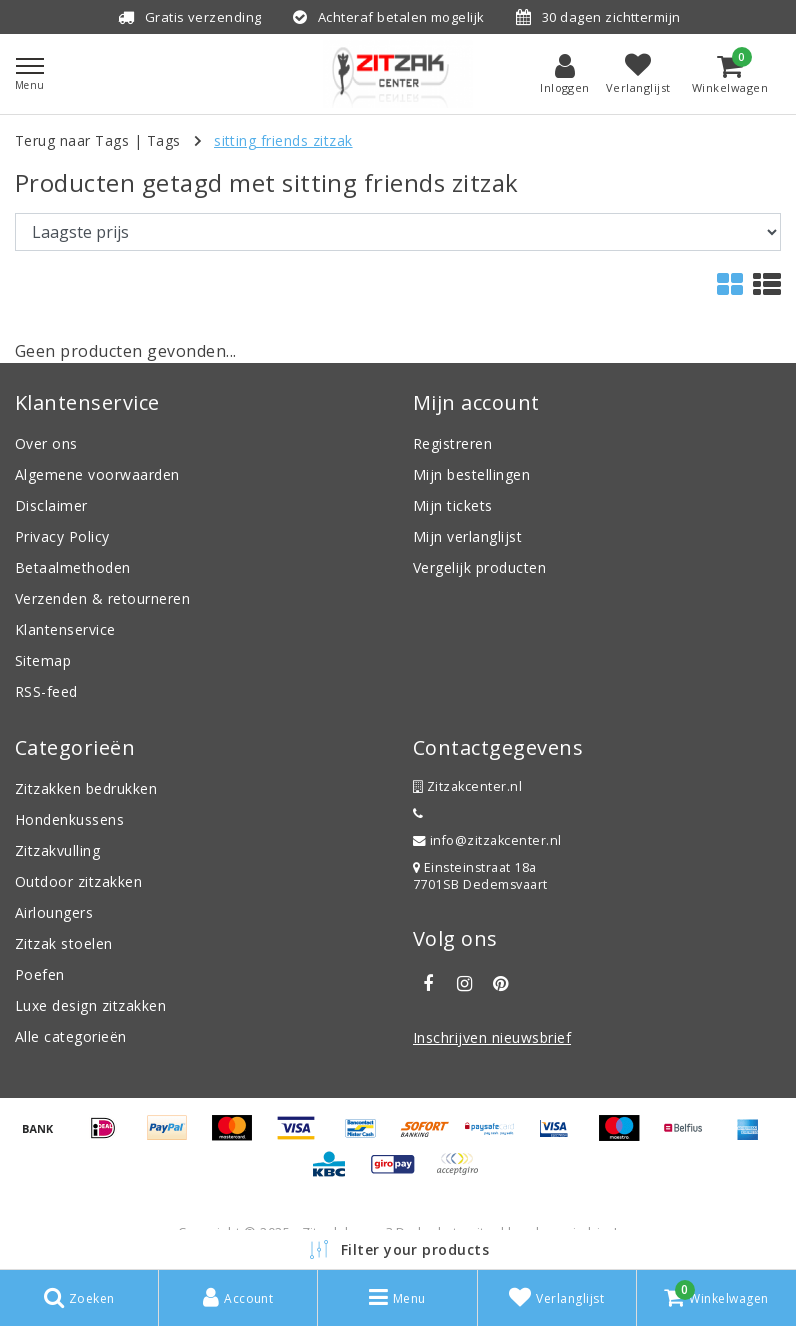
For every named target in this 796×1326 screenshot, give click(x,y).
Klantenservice (65, 629)
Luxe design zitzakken (90, 1005)
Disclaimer (51, 505)
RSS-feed (46, 691)
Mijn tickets (453, 505)
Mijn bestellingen (471, 474)
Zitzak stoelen (64, 943)
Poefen (40, 974)
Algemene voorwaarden (97, 474)
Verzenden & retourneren (102, 598)
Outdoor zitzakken (78, 881)
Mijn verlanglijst (467, 536)
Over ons (46, 443)
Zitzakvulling (57, 850)
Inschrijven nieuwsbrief (492, 1037)
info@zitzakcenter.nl (487, 840)
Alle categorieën (71, 1036)
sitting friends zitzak (283, 140)
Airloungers (54, 912)
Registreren (452, 443)
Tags (164, 140)
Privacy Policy (62, 536)
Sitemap (43, 660)
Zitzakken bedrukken (86, 788)
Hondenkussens (69, 819)
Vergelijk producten (479, 567)
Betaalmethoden (73, 567)
